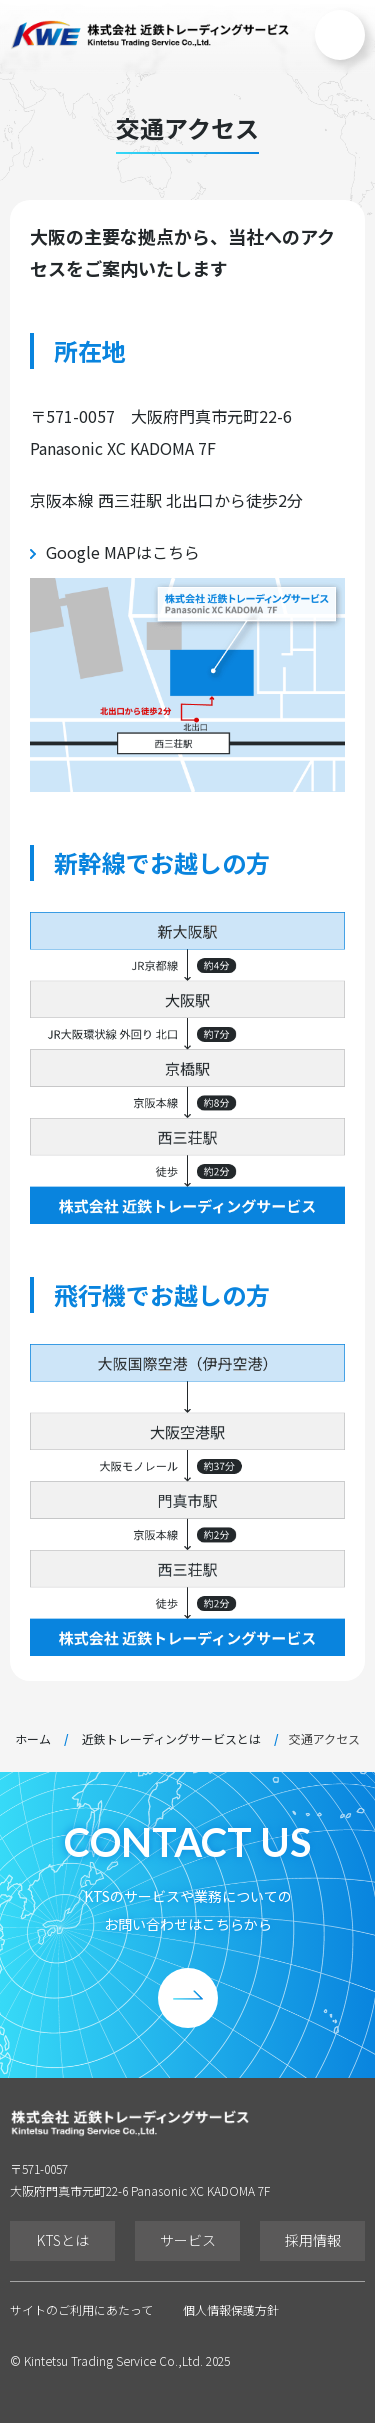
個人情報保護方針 (231, 2309)
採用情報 (313, 2240)
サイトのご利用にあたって (81, 2309)
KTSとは (63, 2240)
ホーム (33, 1739)
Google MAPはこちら (123, 552)
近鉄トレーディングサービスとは (171, 1739)
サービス (188, 2240)
